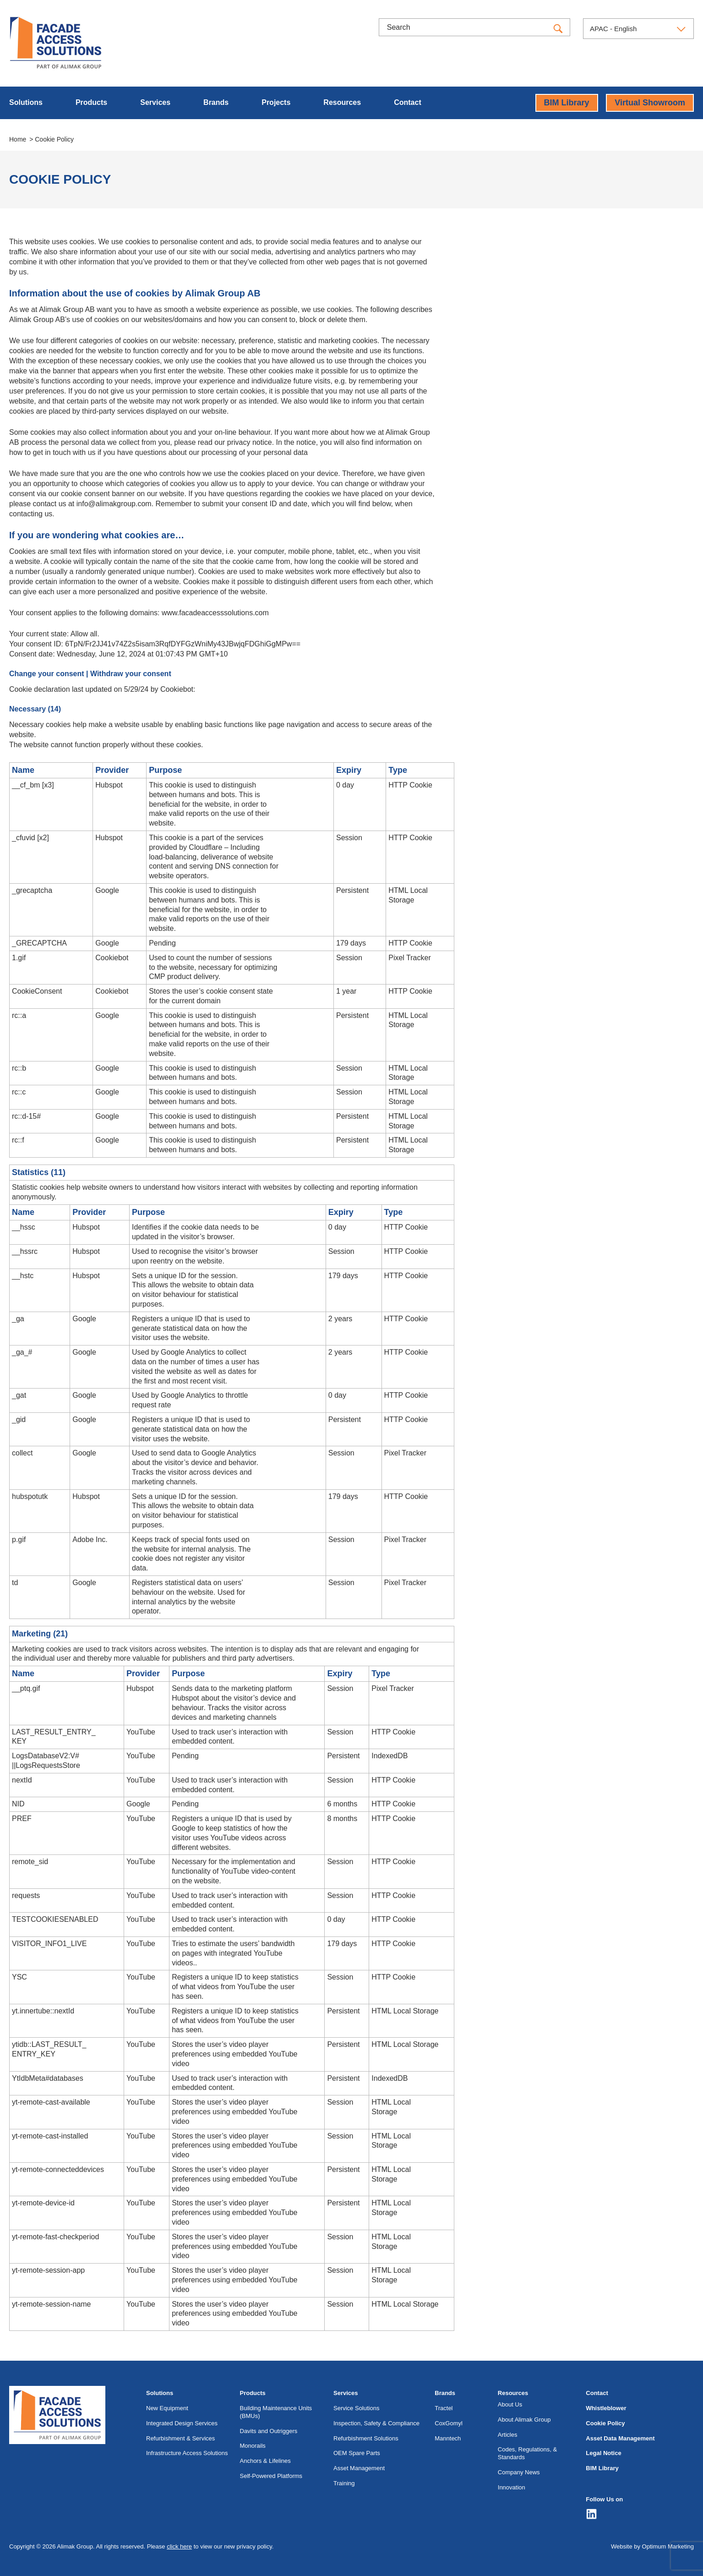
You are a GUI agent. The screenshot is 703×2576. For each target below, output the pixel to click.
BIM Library (566, 102)
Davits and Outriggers (269, 2431)
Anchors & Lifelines (265, 2460)
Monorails (253, 2445)
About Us (510, 2404)
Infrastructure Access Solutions (187, 2453)
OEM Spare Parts (356, 2453)
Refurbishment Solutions (365, 2438)
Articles (508, 2434)
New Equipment (167, 2408)
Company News (519, 2472)
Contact (407, 102)
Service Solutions (356, 2408)
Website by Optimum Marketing (652, 2546)
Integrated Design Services (182, 2423)
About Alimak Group (524, 2419)
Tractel (443, 2408)
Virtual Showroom (650, 102)
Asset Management (359, 2468)
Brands (216, 102)
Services (155, 102)
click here (179, 2546)
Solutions (26, 102)
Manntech (448, 2438)
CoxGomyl (449, 2423)
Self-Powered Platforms (271, 2475)
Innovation (511, 2487)
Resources (342, 102)
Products (91, 102)
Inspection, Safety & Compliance (376, 2423)
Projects (276, 102)
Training (343, 2483)
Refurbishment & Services (180, 2438)
